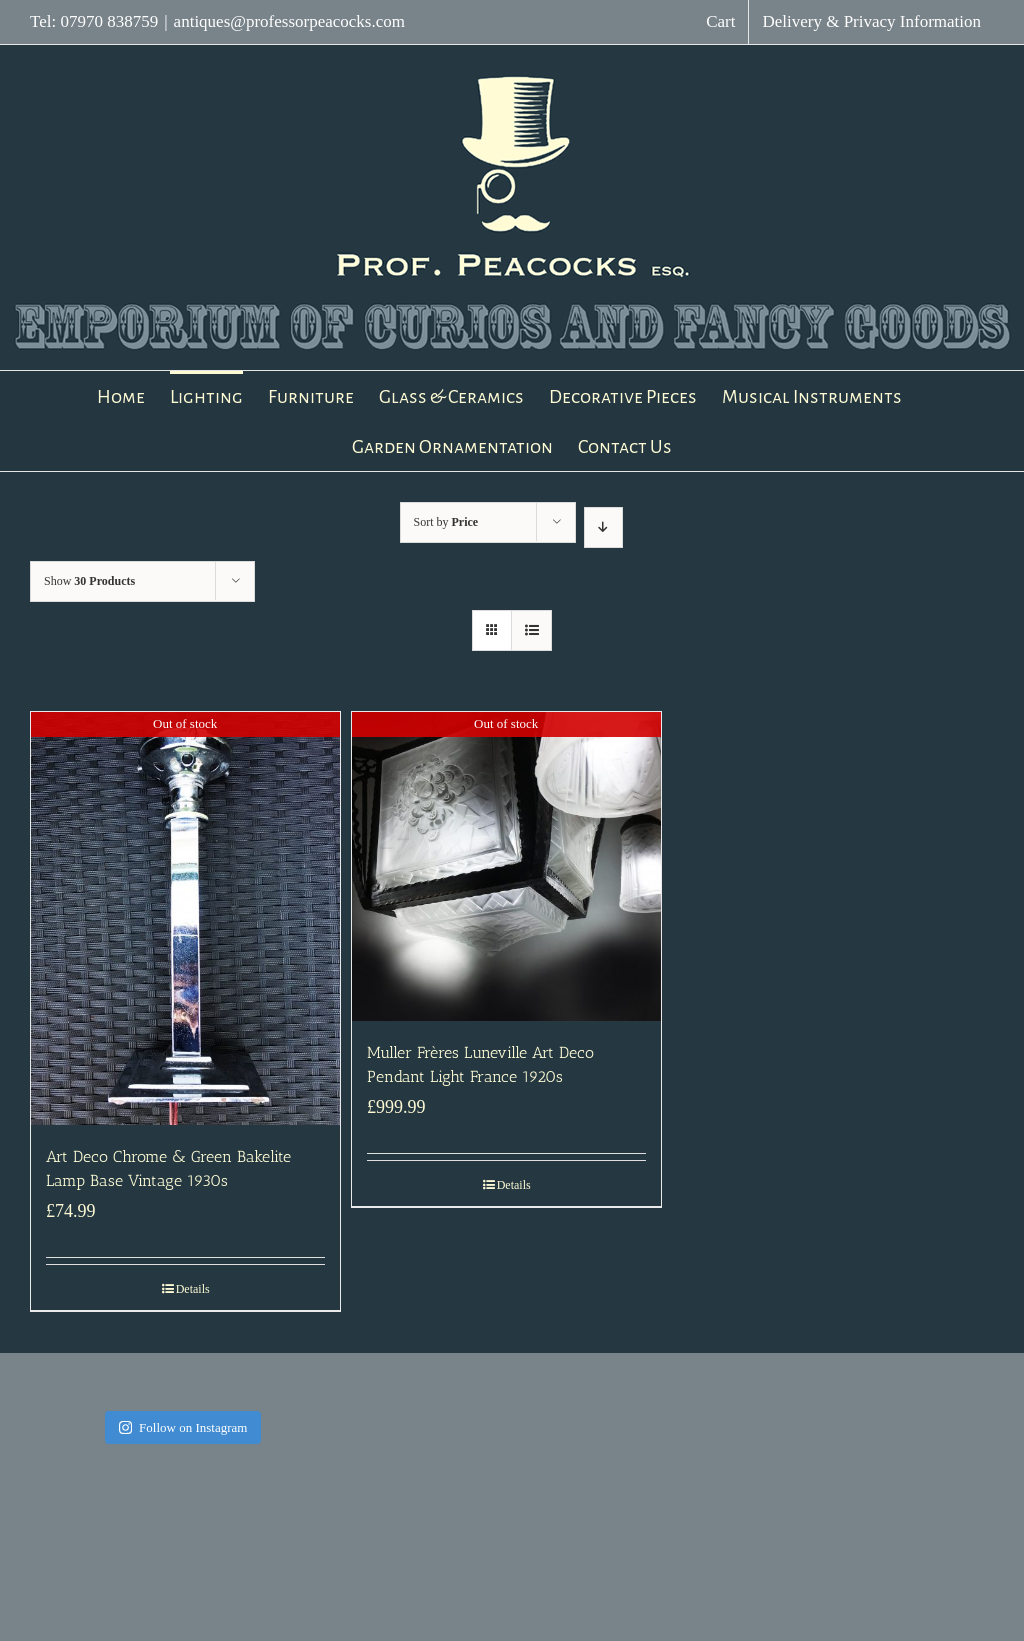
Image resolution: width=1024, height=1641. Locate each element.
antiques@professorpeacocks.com (289, 21)
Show (89, 581)
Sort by (446, 522)
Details (193, 1289)
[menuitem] (720, 22)
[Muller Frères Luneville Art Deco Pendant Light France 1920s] (506, 866)
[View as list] (531, 630)
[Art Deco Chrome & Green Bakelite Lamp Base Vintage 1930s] (185, 918)
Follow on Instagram (183, 1427)
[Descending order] (603, 527)
